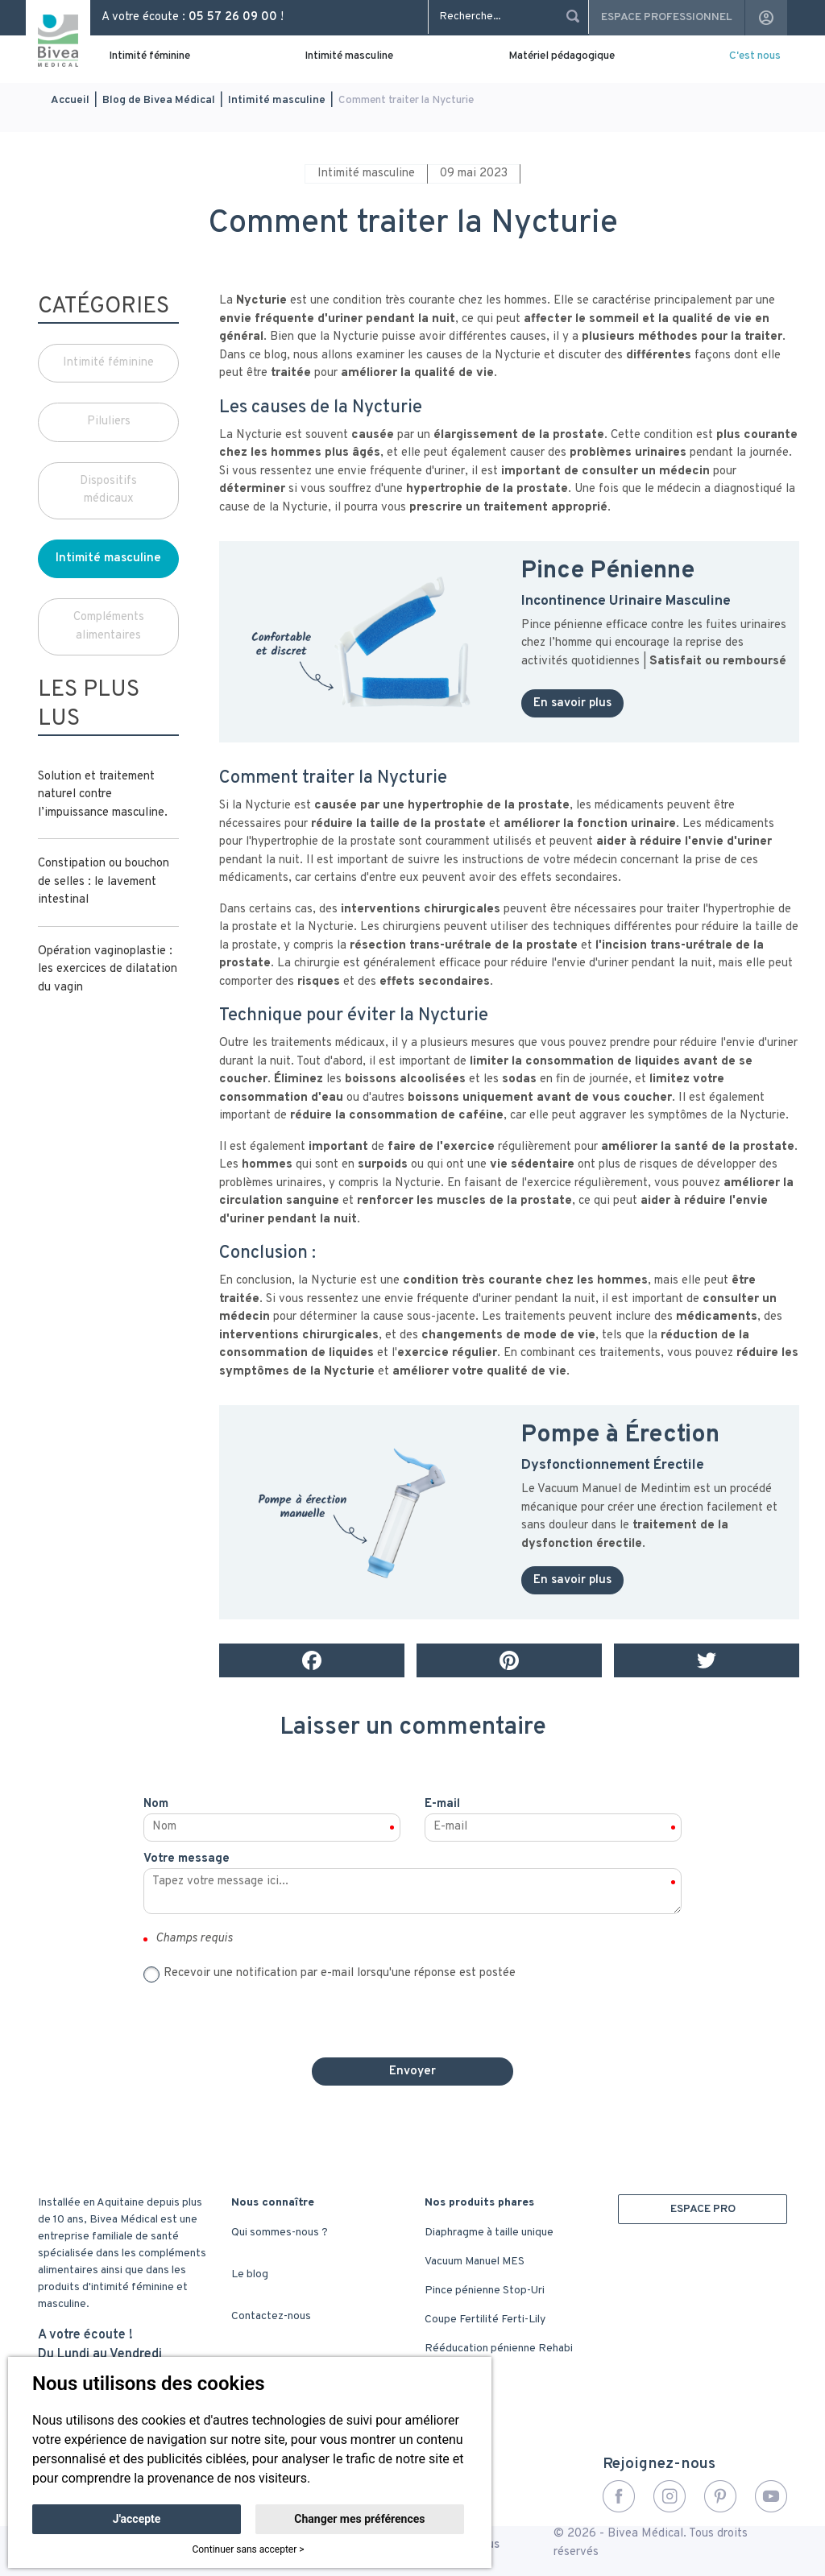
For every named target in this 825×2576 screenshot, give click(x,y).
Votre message (186, 1859)
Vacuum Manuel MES (474, 2261)
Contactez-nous (271, 2316)
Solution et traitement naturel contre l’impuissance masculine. (103, 795)
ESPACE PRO (703, 2209)
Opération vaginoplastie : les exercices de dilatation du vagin (107, 969)
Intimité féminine (149, 56)
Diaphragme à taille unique (489, 2232)
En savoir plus (572, 703)
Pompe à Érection (620, 1435)
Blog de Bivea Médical (158, 100)
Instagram (669, 2496)
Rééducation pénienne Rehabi (499, 2348)
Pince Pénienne (611, 571)
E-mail (442, 1804)
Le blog (249, 2274)
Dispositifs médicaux (108, 490)
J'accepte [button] (137, 2518)
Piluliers (109, 421)
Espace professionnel (666, 17)
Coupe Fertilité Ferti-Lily (485, 2319)
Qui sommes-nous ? (279, 2232)
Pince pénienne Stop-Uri (485, 2290)
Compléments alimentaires (108, 626)
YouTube (771, 2496)
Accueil (70, 100)
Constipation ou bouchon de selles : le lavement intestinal (103, 882)
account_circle (766, 17)
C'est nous (755, 56)
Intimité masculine (349, 56)
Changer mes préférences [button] (359, 2518)
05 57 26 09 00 (233, 17)
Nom (155, 1804)
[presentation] (412, 2014)
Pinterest (720, 2496)
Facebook (619, 2496)
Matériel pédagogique (561, 56)
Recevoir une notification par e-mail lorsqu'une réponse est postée (340, 1973)
